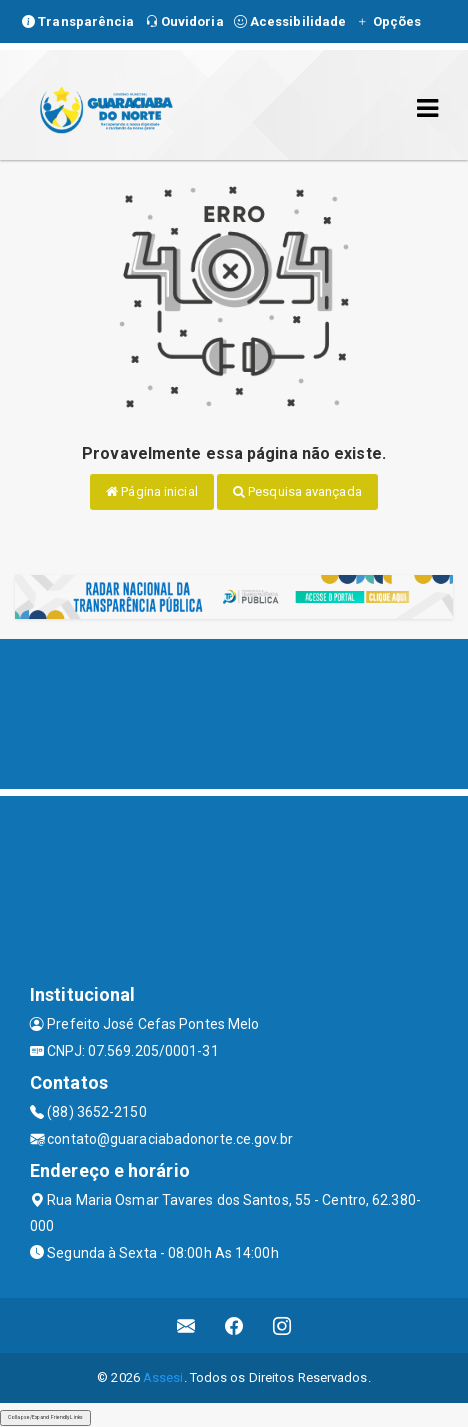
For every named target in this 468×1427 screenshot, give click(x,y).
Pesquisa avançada (297, 491)
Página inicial (152, 491)
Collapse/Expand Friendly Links (45, 1417)
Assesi (163, 1377)
